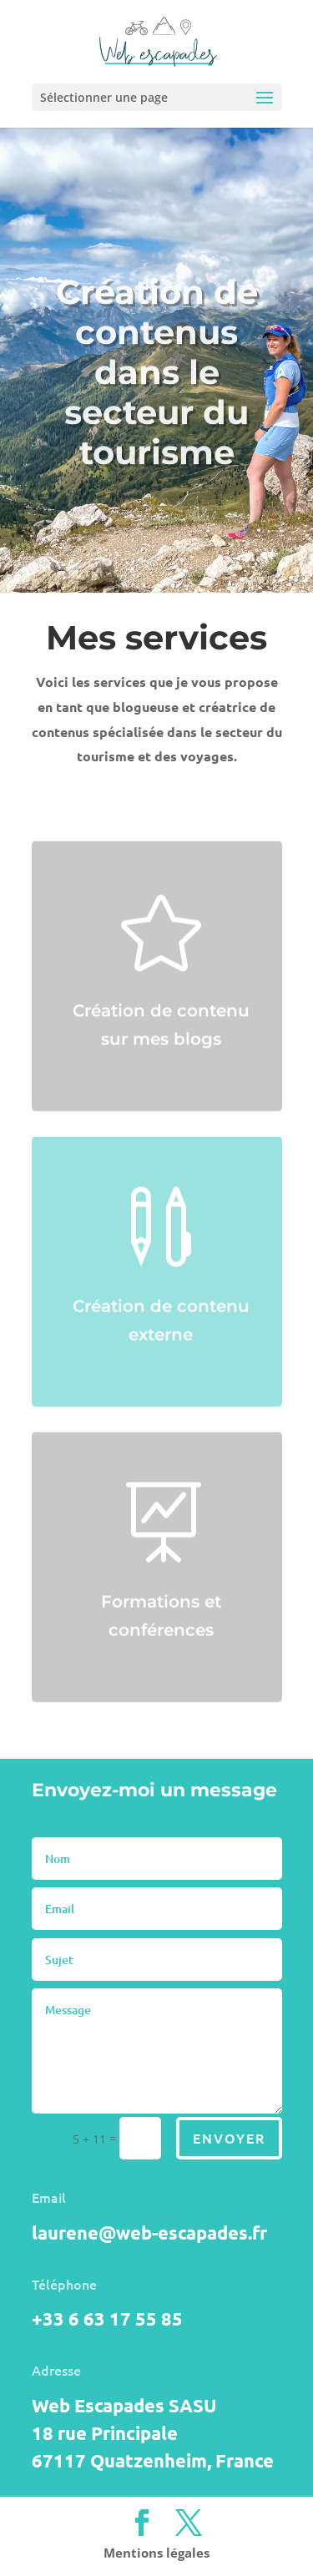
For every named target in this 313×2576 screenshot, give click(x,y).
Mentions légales (156, 2552)
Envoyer (229, 2138)
